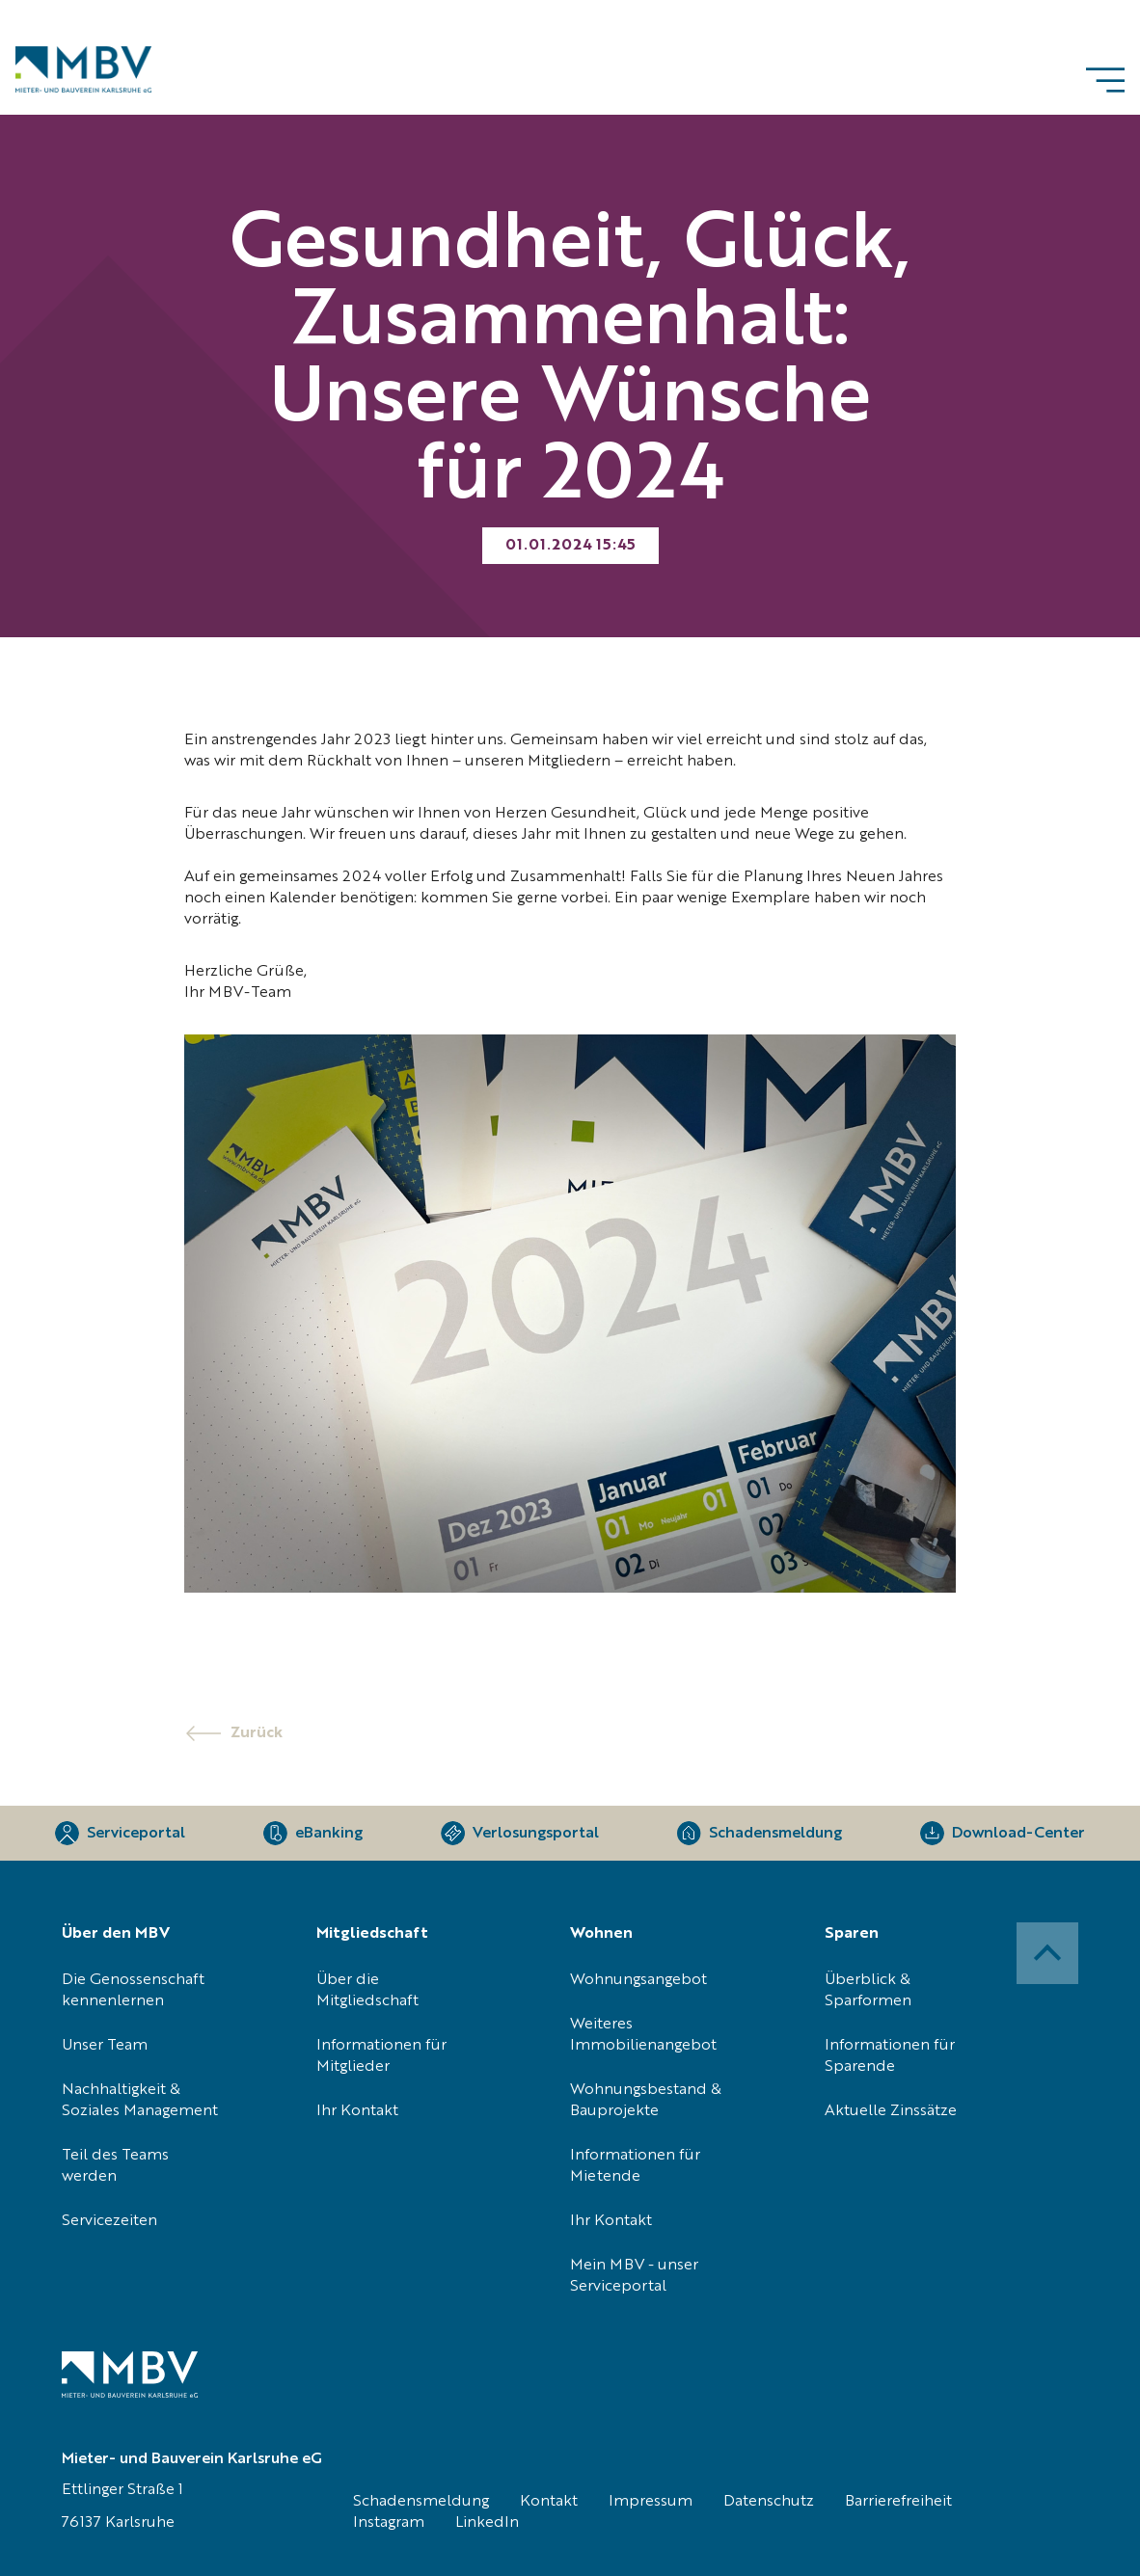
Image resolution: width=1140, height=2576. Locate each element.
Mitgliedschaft (372, 1934)
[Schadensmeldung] (759, 1833)
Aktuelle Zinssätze (891, 2111)
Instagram (388, 2523)
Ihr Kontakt (357, 2111)
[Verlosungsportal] (520, 1833)
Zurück (257, 1733)
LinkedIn (487, 2523)
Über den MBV (116, 1934)
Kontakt (549, 2501)
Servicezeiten (109, 2221)
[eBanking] (313, 1833)
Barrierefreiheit (898, 2501)
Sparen (852, 1934)
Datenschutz (768, 2501)
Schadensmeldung (421, 2501)
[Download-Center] (1002, 1833)
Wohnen (601, 1934)
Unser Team (105, 2045)
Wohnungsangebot (638, 1980)
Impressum (650, 2501)
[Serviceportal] (120, 1833)
